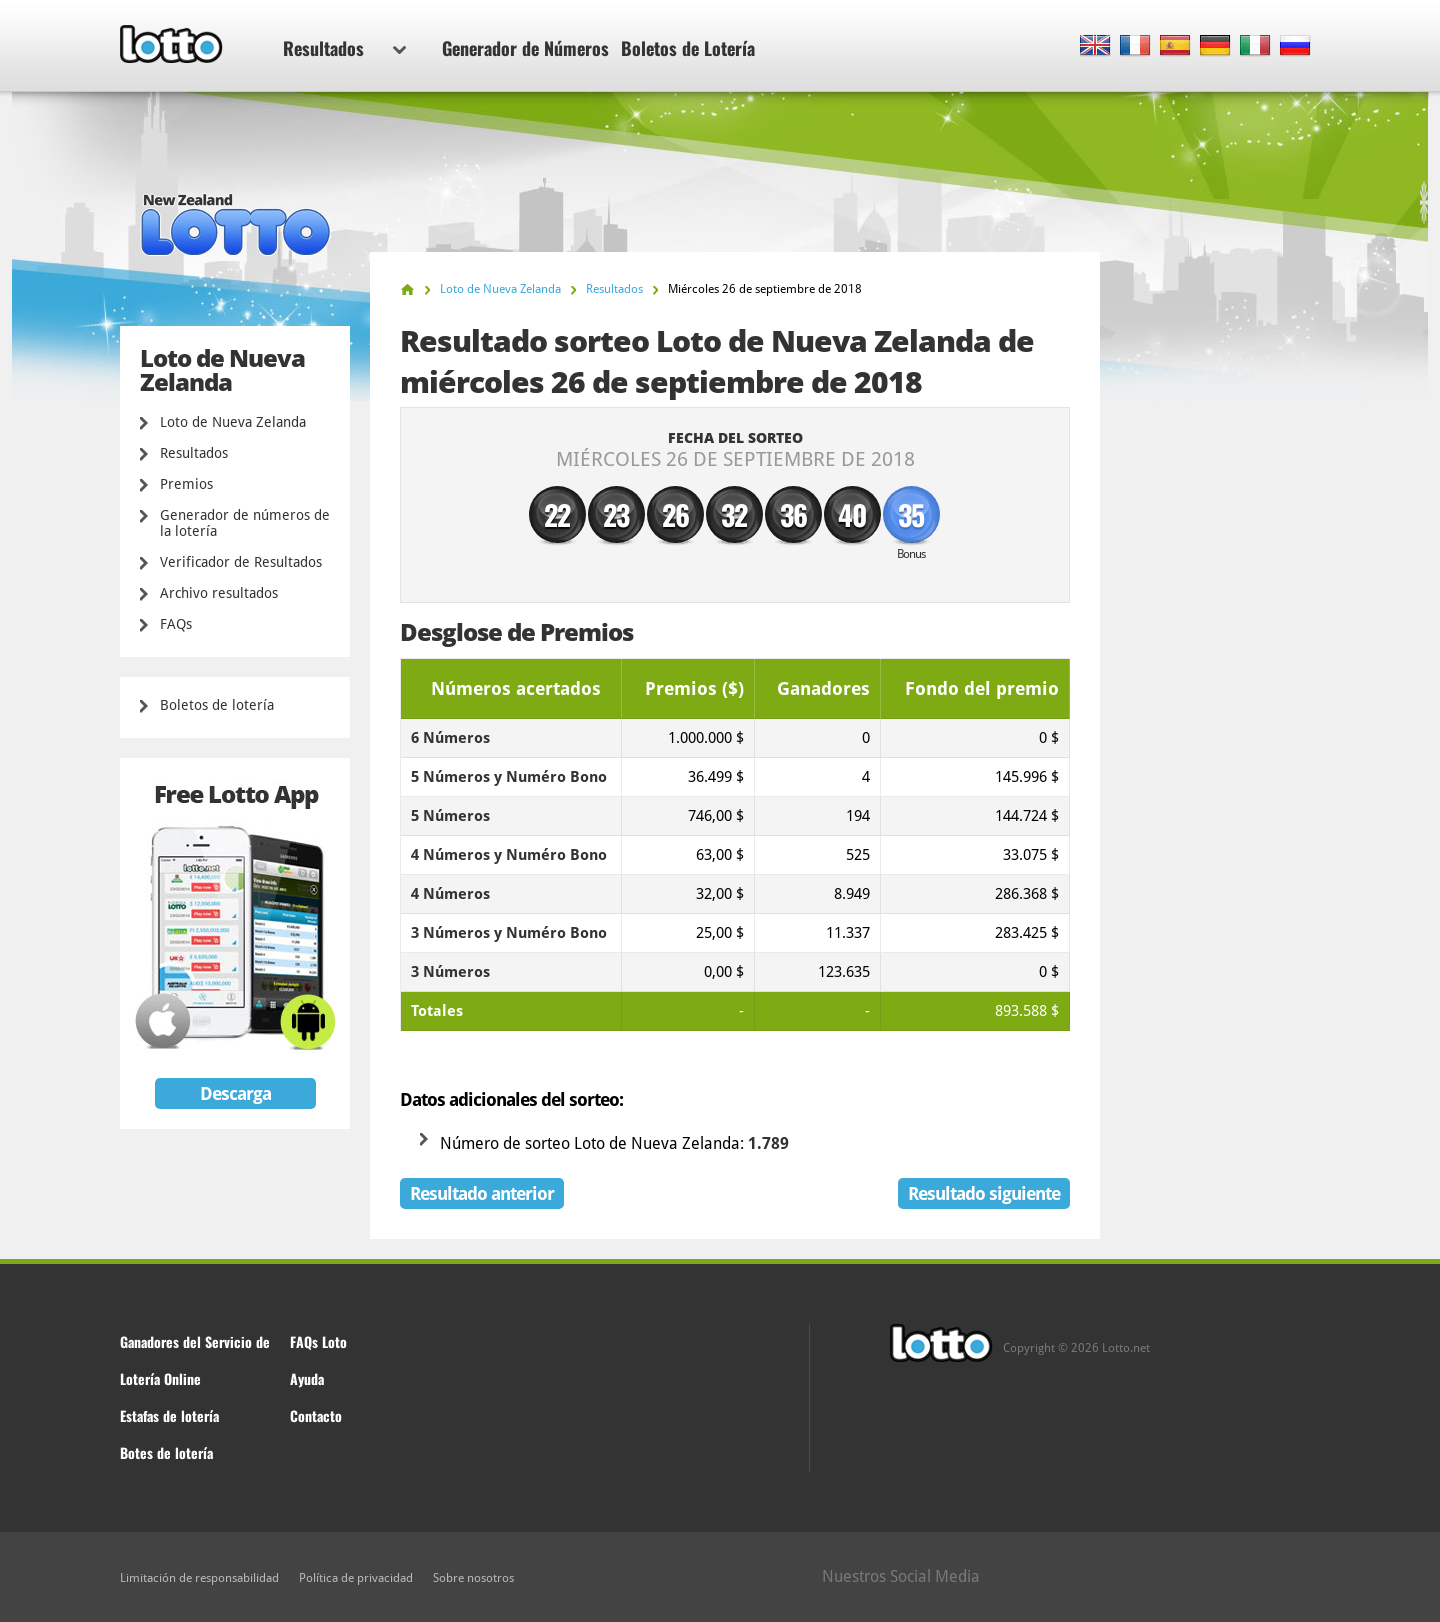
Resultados (344, 48)
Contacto (316, 1415)
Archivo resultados (219, 593)
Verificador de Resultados (241, 562)
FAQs (176, 624)
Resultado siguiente (984, 1193)
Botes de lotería (166, 1452)
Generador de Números (525, 48)
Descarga (235, 1093)
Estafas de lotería (169, 1415)
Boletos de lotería (217, 705)
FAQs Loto (318, 1341)
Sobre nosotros (473, 1578)
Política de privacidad (356, 1578)
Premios (186, 484)
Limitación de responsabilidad (199, 1578)
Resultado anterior (482, 1193)
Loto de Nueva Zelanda (233, 422)
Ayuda (307, 1378)
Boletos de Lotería (688, 48)
